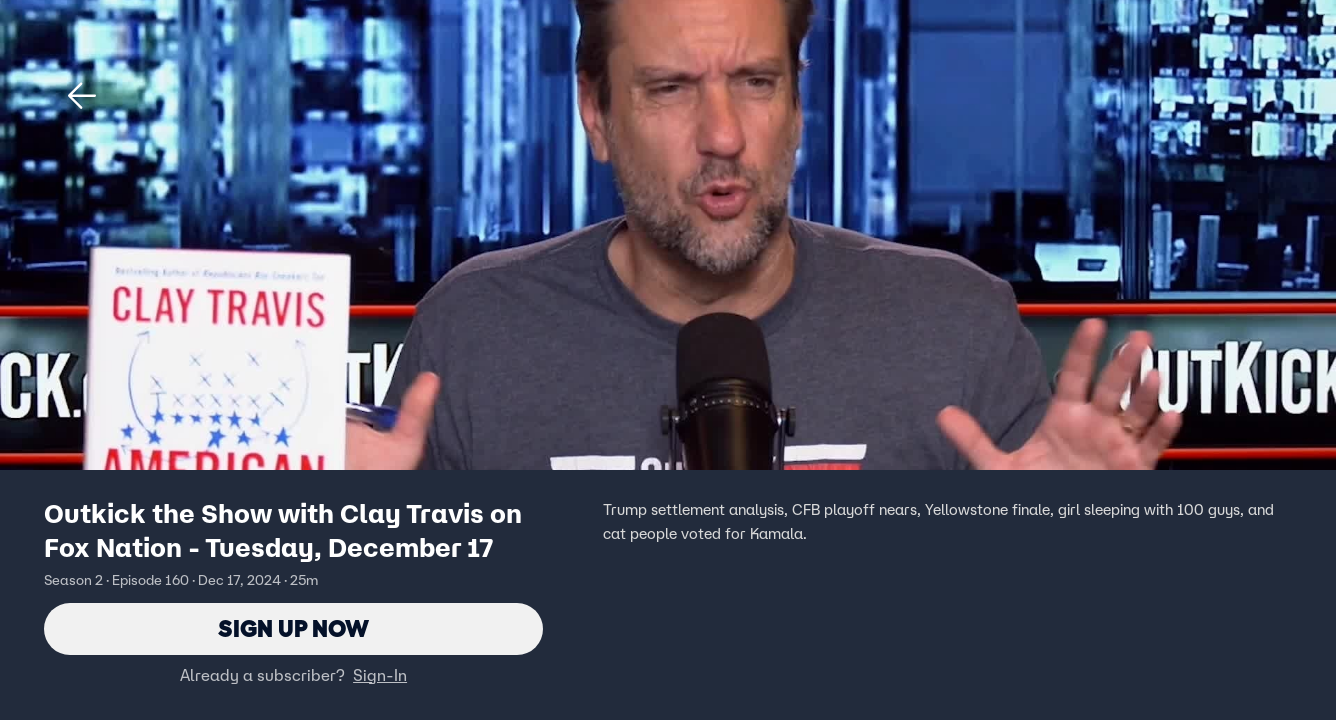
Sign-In (380, 675)
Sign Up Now (293, 628)
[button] (82, 96)
